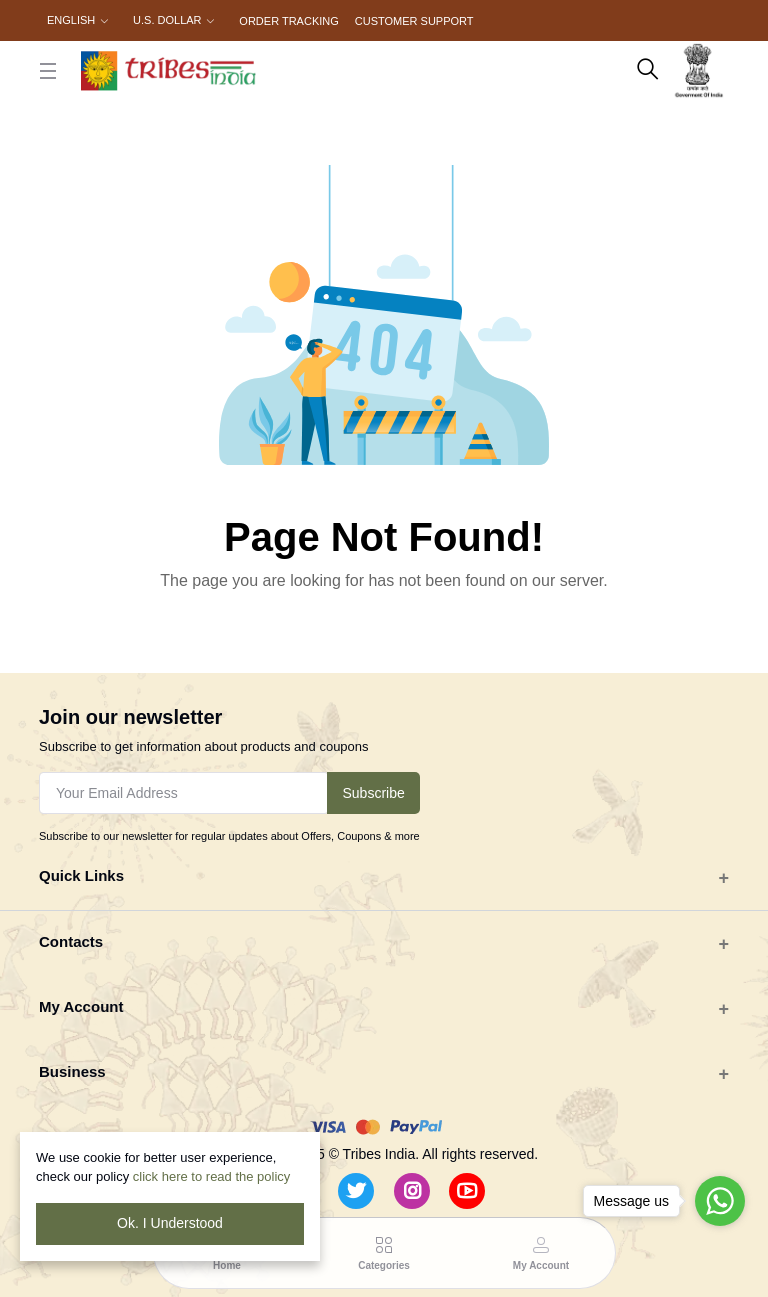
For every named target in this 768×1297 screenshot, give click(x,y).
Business (72, 1071)
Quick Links (81, 875)
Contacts (71, 941)
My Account (81, 1006)
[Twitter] (356, 1191)
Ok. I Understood (170, 1223)
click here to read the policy (212, 1176)
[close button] (48, 70)
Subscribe (373, 793)
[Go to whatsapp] (720, 1201)
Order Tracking (288, 21)
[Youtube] (467, 1191)
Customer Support (414, 21)
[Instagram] (412, 1191)
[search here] (648, 70)
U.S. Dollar (167, 20)
